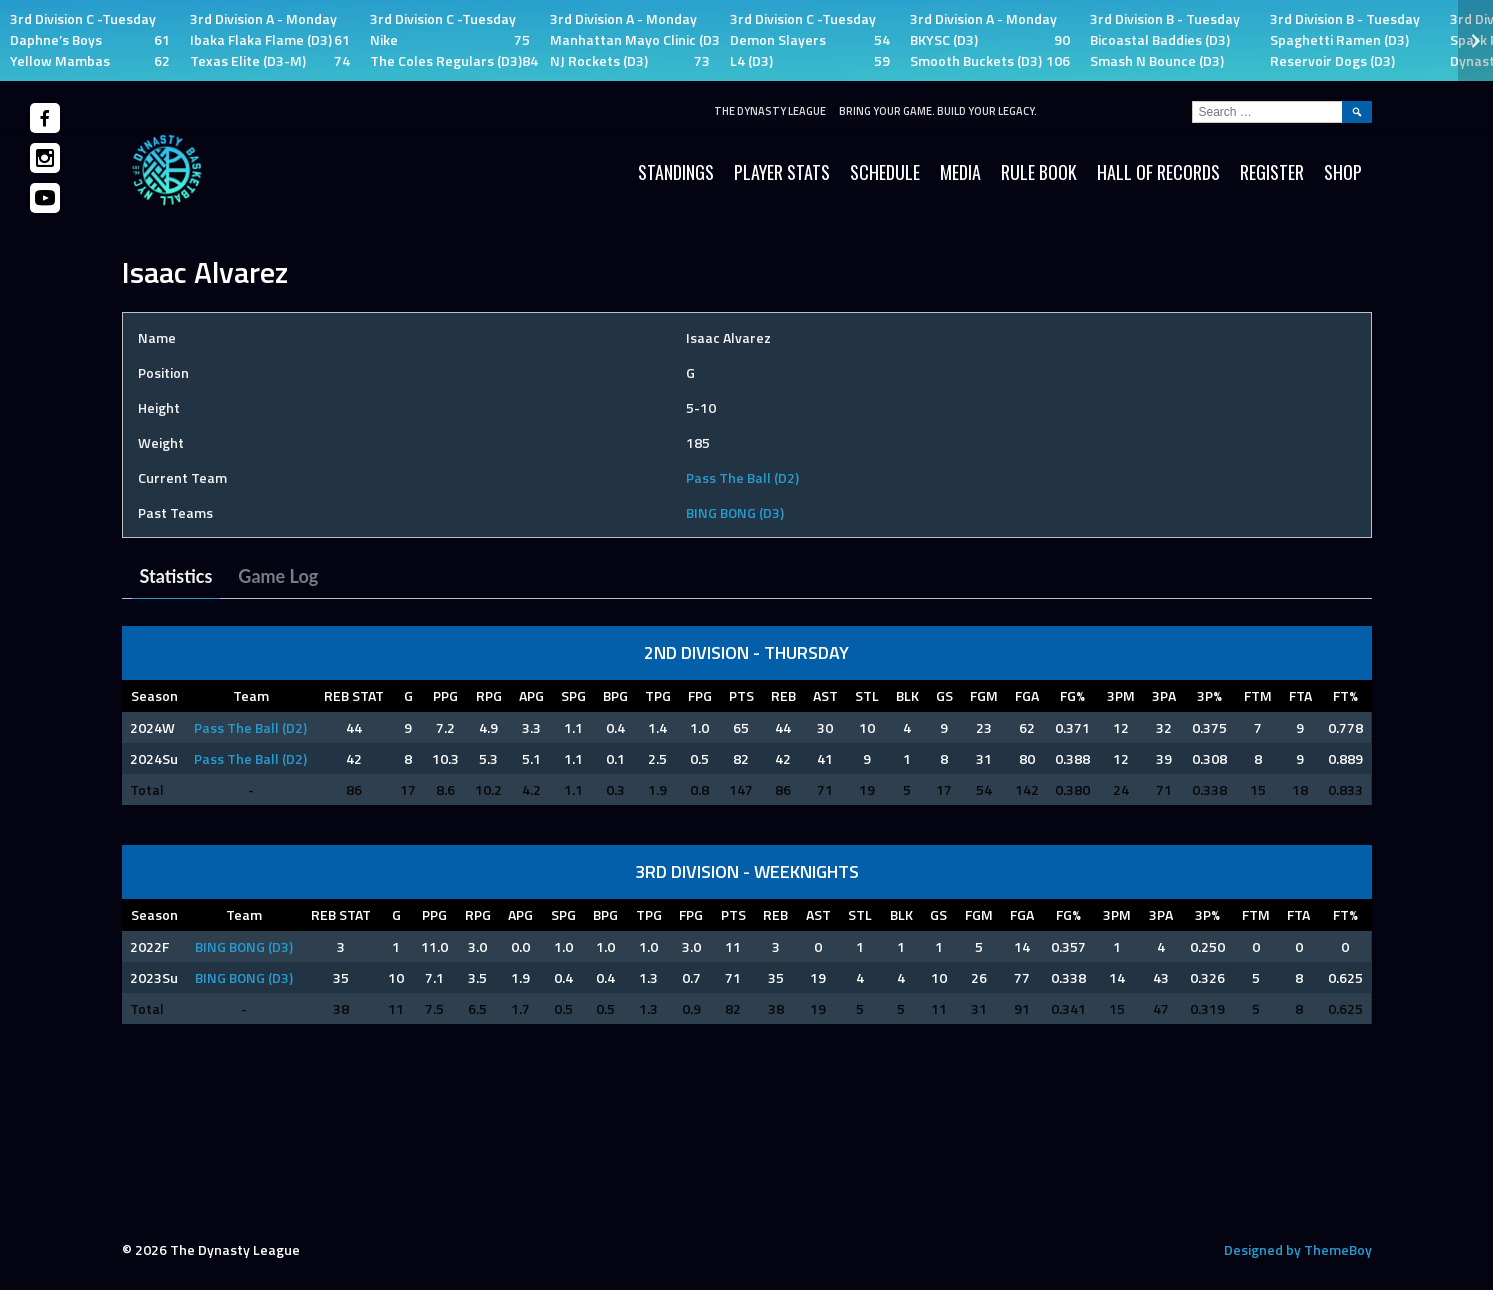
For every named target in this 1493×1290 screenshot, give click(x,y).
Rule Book (1039, 172)
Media (960, 172)
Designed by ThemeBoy (1298, 1249)
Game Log (278, 576)
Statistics (176, 576)
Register (1272, 172)
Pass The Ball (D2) (742, 477)
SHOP (1343, 172)
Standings (676, 172)
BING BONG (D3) (735, 512)
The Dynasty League (770, 111)
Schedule (885, 172)
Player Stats (782, 172)
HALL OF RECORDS (1158, 172)
